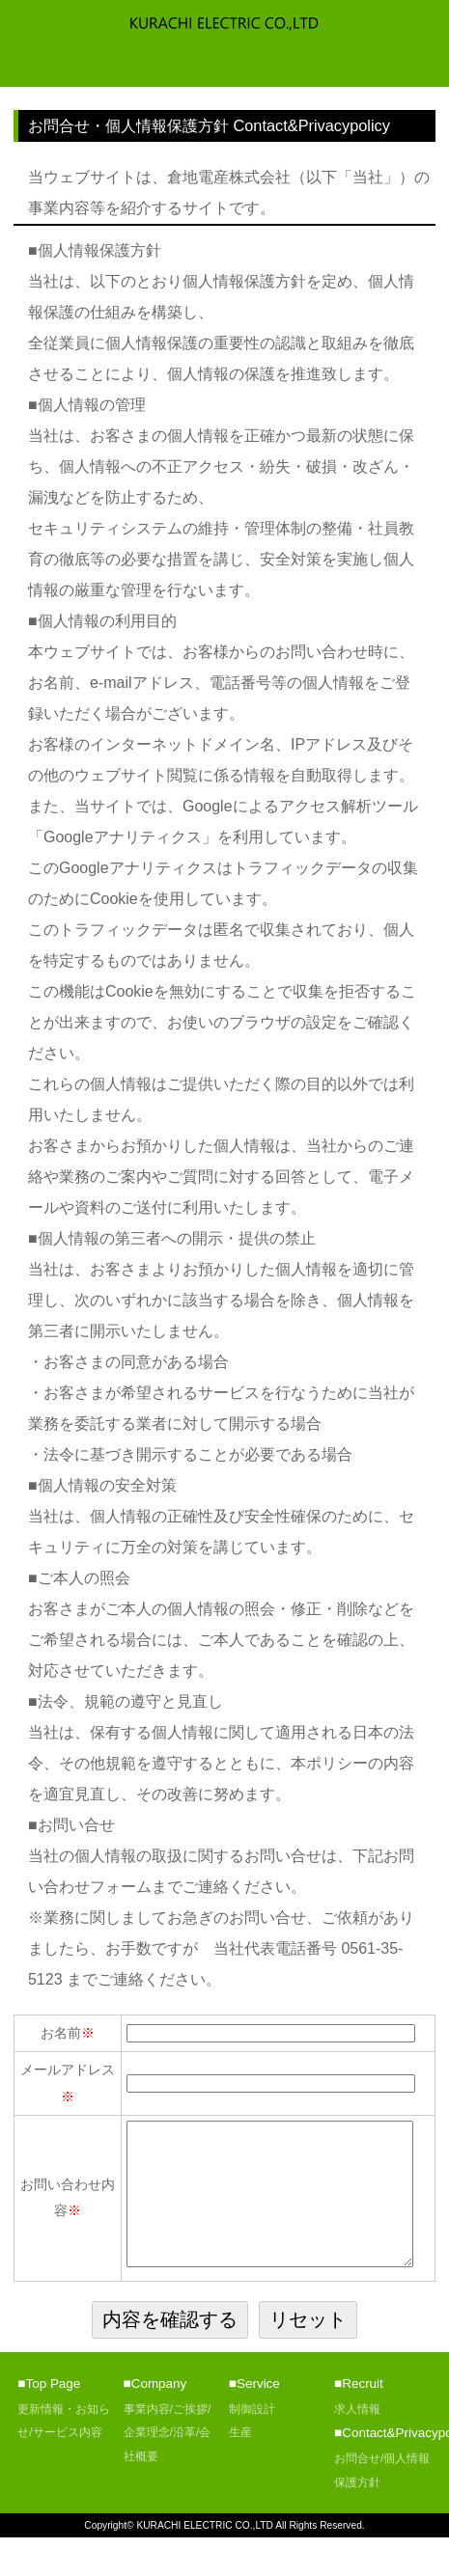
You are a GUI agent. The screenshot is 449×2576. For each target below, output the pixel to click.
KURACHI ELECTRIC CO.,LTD (204, 2564)
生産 (240, 2471)
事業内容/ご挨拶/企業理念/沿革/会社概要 (167, 2471)
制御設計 (252, 2447)
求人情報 (357, 2447)
